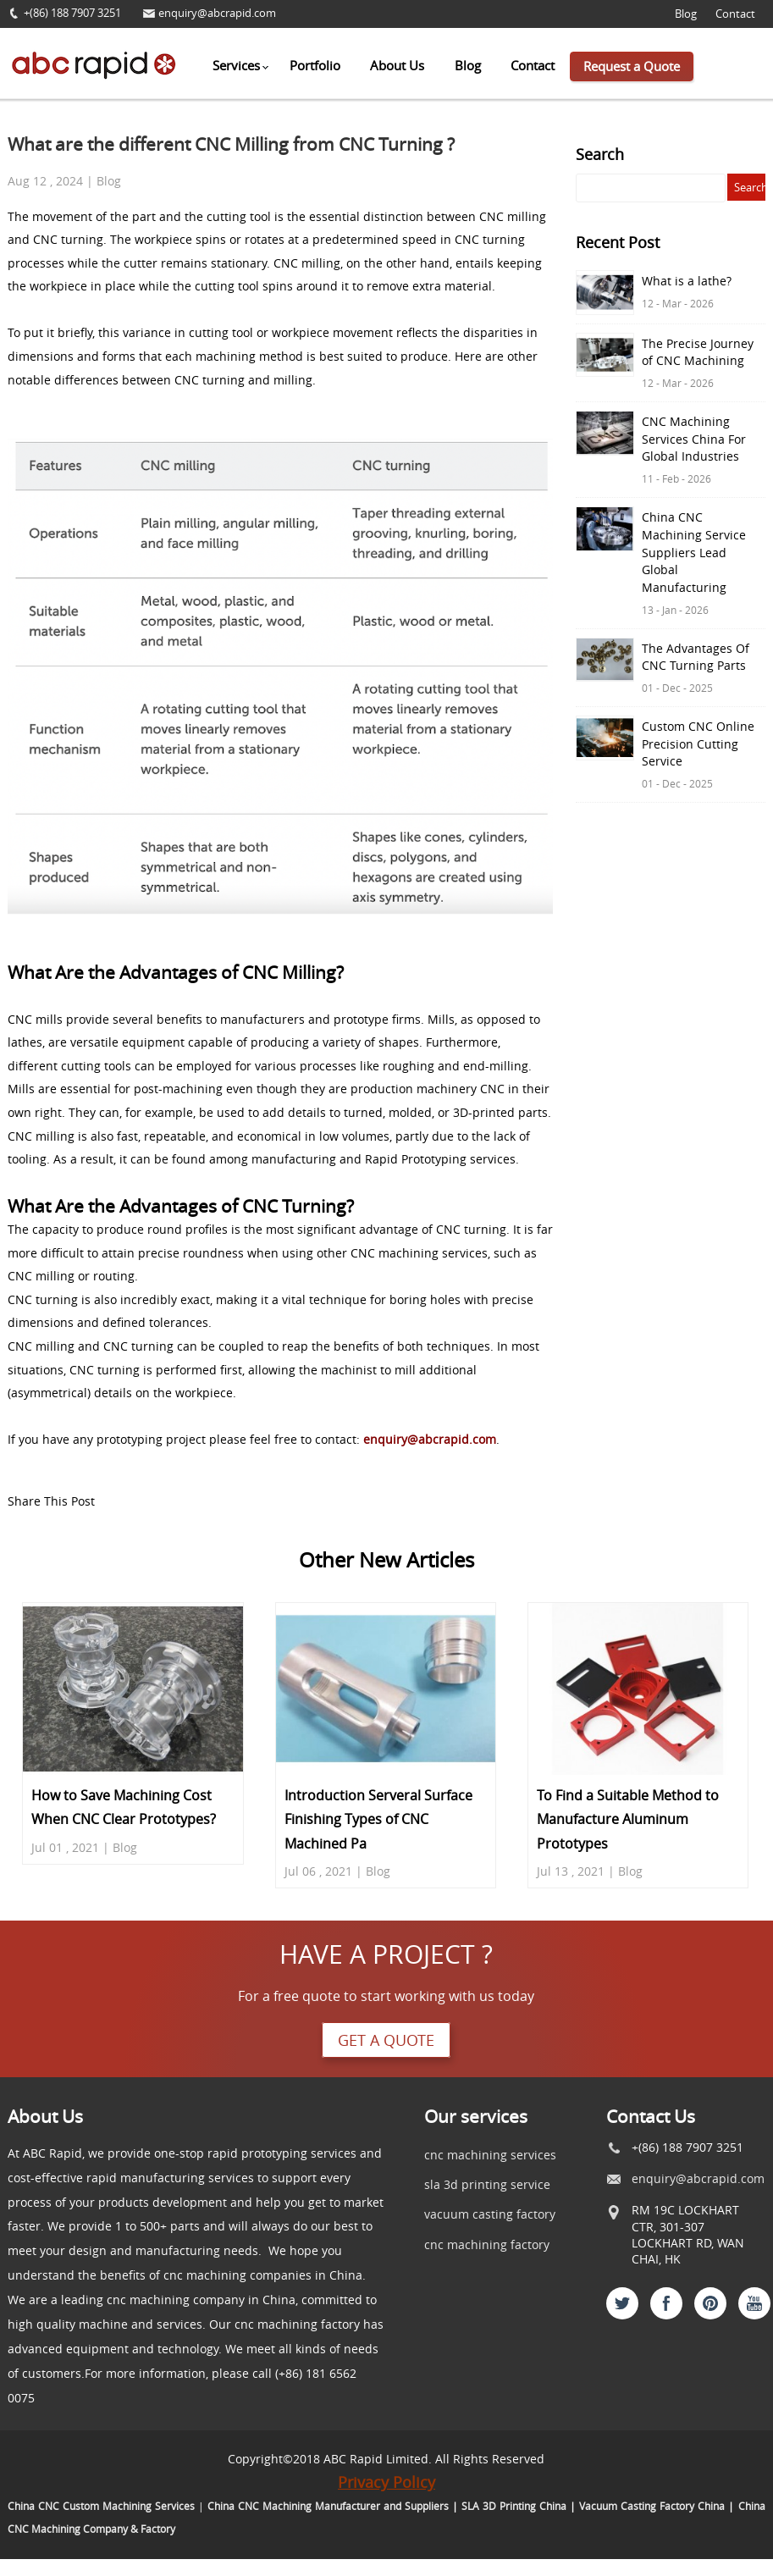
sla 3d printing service (487, 2184)
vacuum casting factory (489, 2214)
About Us (397, 65)
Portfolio (315, 65)
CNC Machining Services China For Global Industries (694, 439)
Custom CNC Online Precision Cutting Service (698, 744)
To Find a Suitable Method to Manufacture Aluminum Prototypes (628, 1819)
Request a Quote (631, 66)
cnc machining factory (486, 2244)
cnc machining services (490, 2155)
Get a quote (386, 2040)
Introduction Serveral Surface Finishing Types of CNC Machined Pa (378, 1819)
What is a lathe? (687, 281)
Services (236, 65)
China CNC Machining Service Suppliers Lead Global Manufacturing (694, 552)
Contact (735, 14)
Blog (686, 14)
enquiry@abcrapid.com (217, 13)
